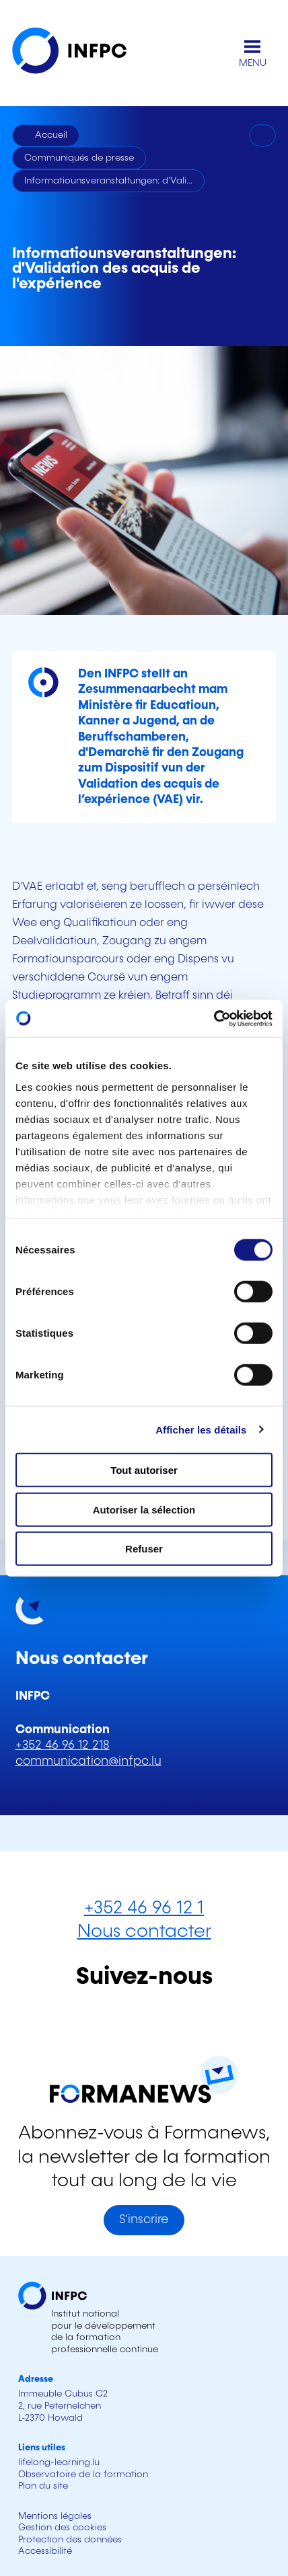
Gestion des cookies (62, 2527)
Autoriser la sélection (144, 1509)
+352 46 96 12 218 (62, 1745)
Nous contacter (144, 1932)
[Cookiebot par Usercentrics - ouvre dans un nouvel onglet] (214, 1018)
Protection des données (70, 2539)
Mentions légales (55, 2516)
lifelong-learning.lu (59, 2462)
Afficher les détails (200, 1429)
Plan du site (43, 2486)
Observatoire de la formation (83, 2474)
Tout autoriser (144, 1470)
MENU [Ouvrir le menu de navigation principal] (252, 63)
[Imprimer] (263, 135)
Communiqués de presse (79, 158)
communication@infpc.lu (88, 1761)
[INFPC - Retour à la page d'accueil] (79, 53)
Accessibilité (45, 2551)
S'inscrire (143, 2220)
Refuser (144, 1548)
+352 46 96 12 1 (144, 1908)
